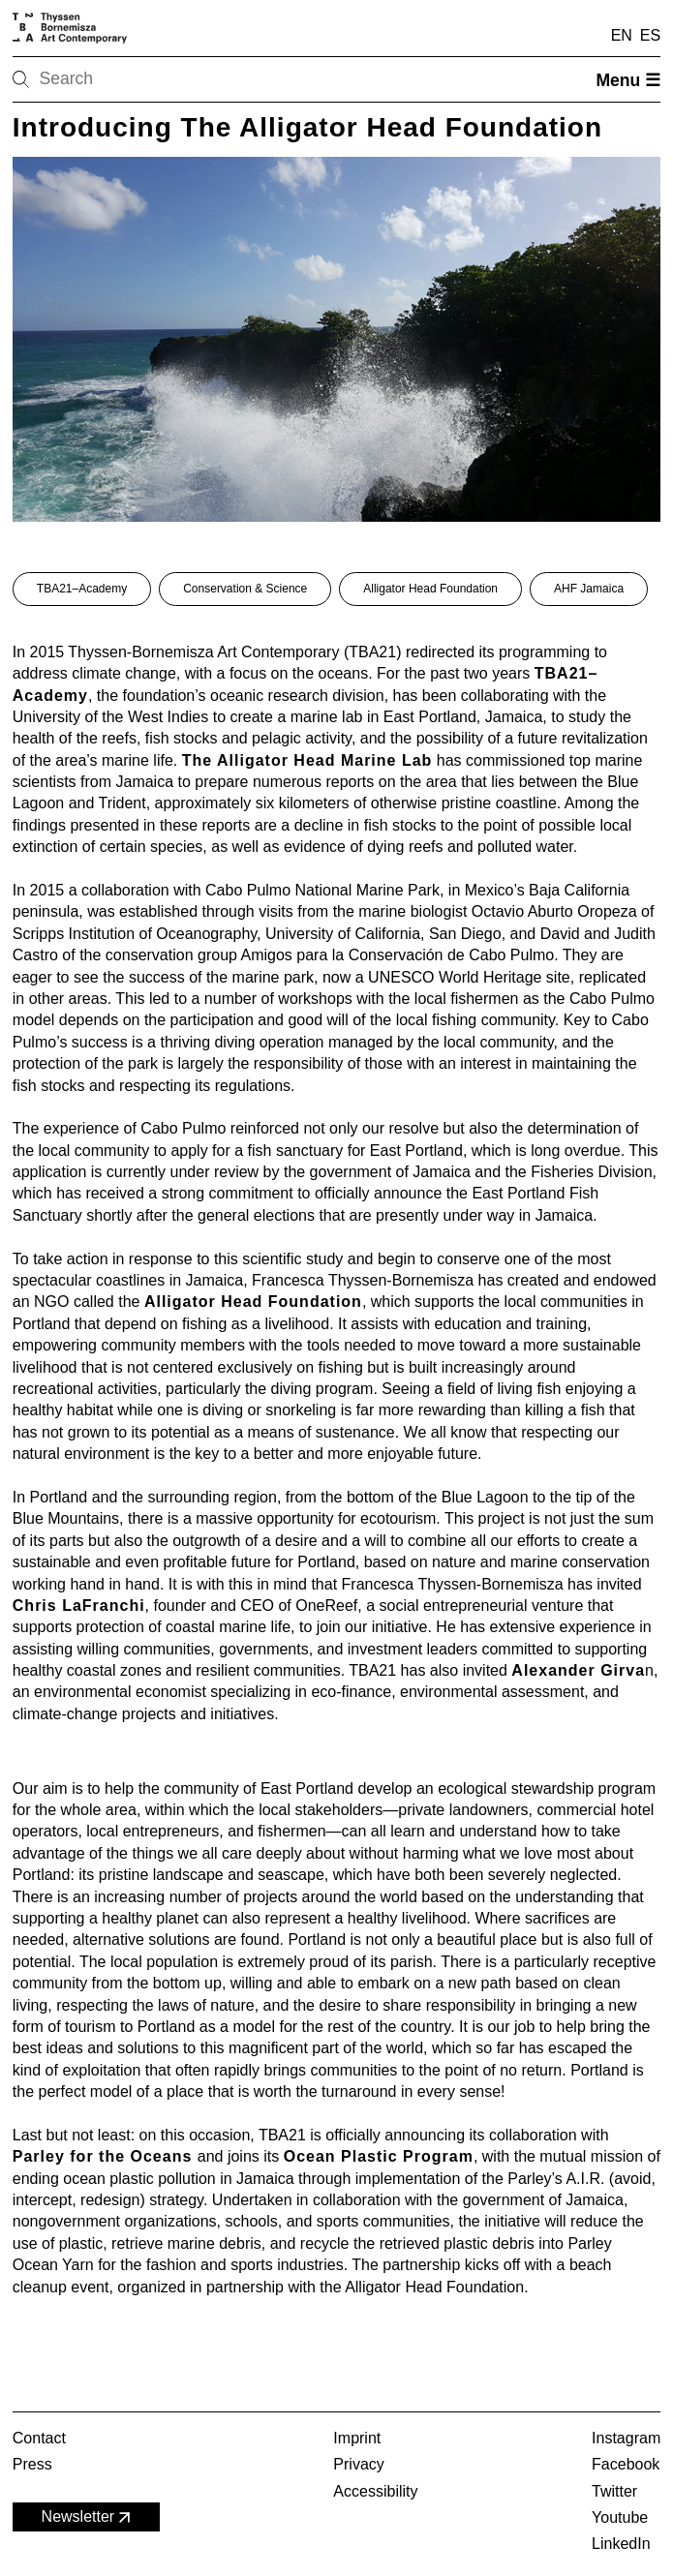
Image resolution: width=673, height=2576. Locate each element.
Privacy (358, 2464)
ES (650, 35)
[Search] (82, 79)
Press (32, 2464)
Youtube (620, 2517)
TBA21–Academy (82, 588)
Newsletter (88, 2517)
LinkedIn (621, 2543)
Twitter (614, 2491)
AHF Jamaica (589, 588)
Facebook (625, 2464)
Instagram (626, 2438)
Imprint (357, 2438)
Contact (39, 2438)
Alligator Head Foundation (430, 588)
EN (621, 35)
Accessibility (375, 2491)
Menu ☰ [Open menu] (628, 80)
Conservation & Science (245, 588)
